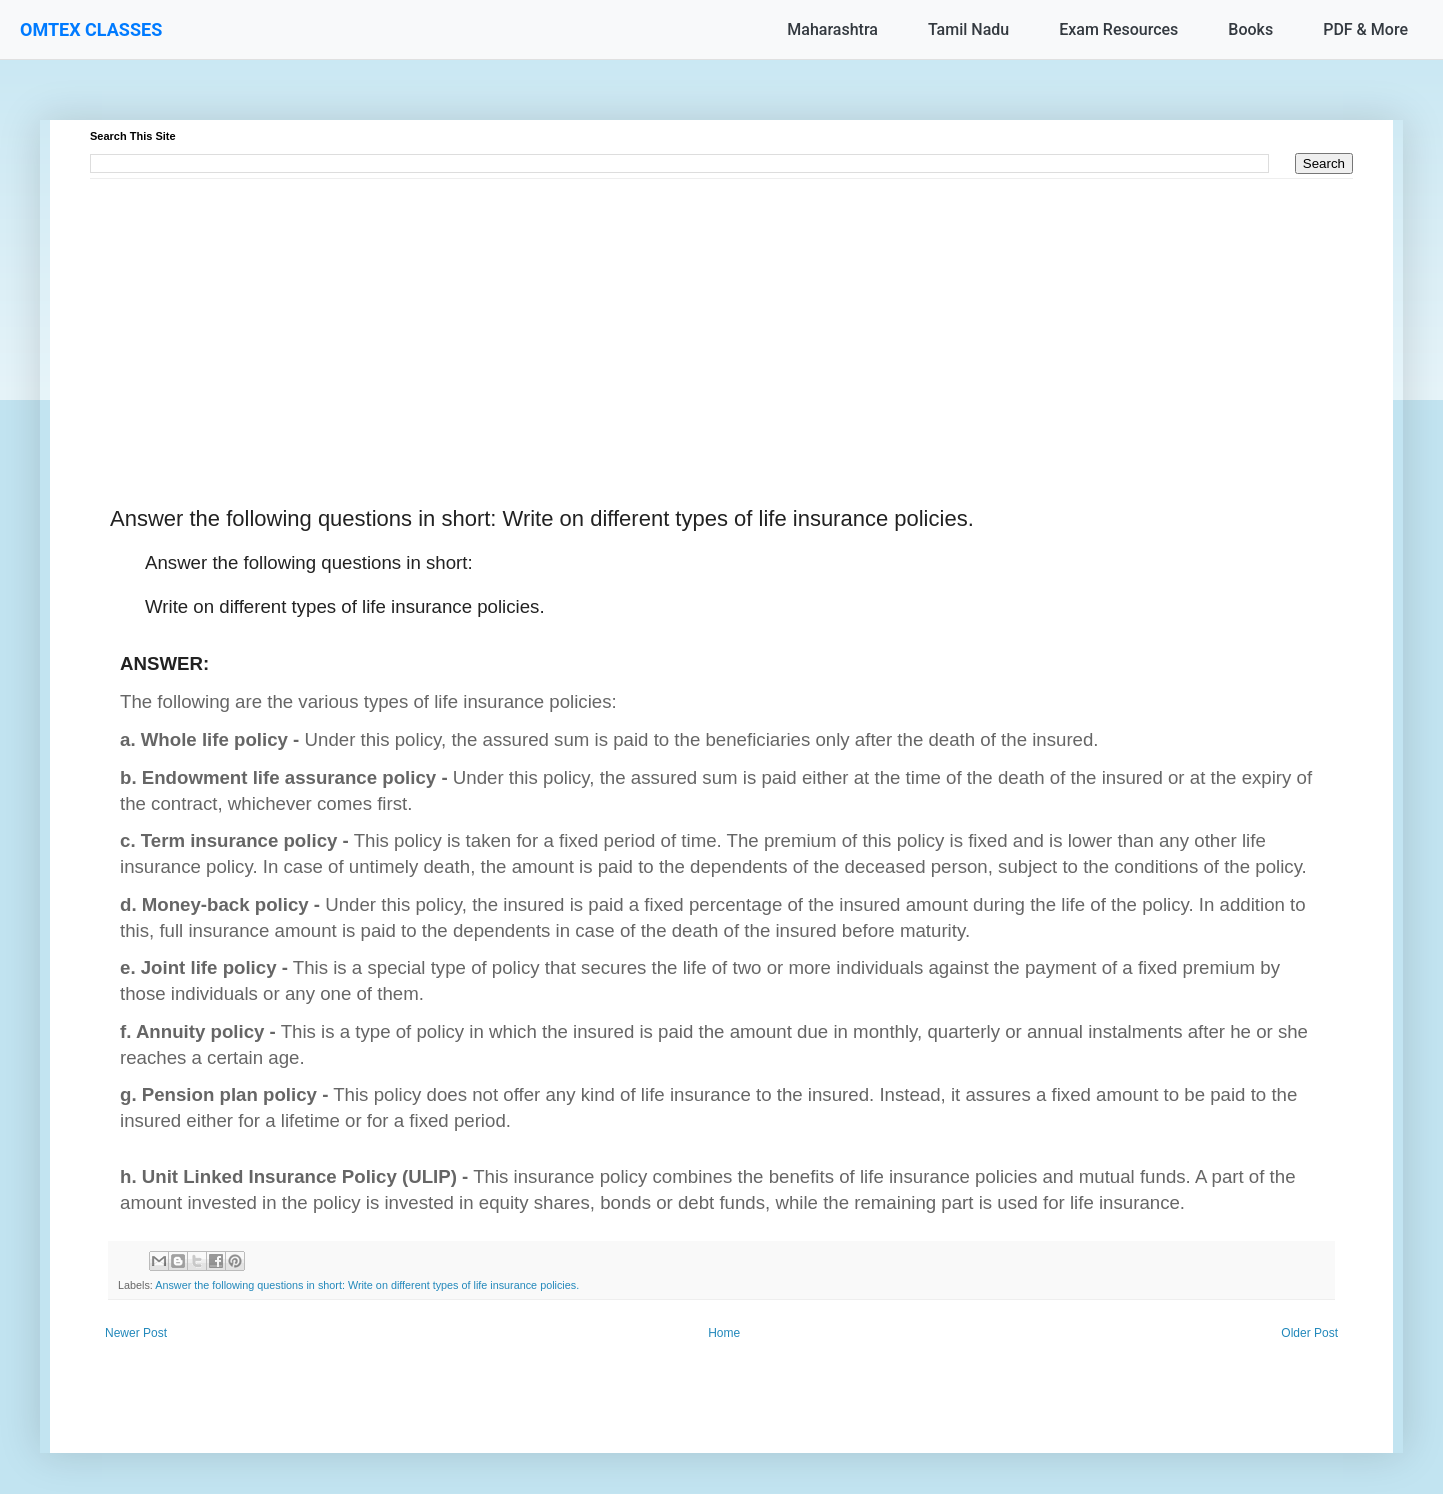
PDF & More (1365, 29)
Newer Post (136, 1333)
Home (724, 1333)
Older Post (1309, 1333)
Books (1250, 29)
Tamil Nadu (968, 29)
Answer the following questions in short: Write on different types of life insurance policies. (367, 1285)
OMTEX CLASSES (91, 29)
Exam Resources (1118, 29)
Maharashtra (832, 29)
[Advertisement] (690, 319)
